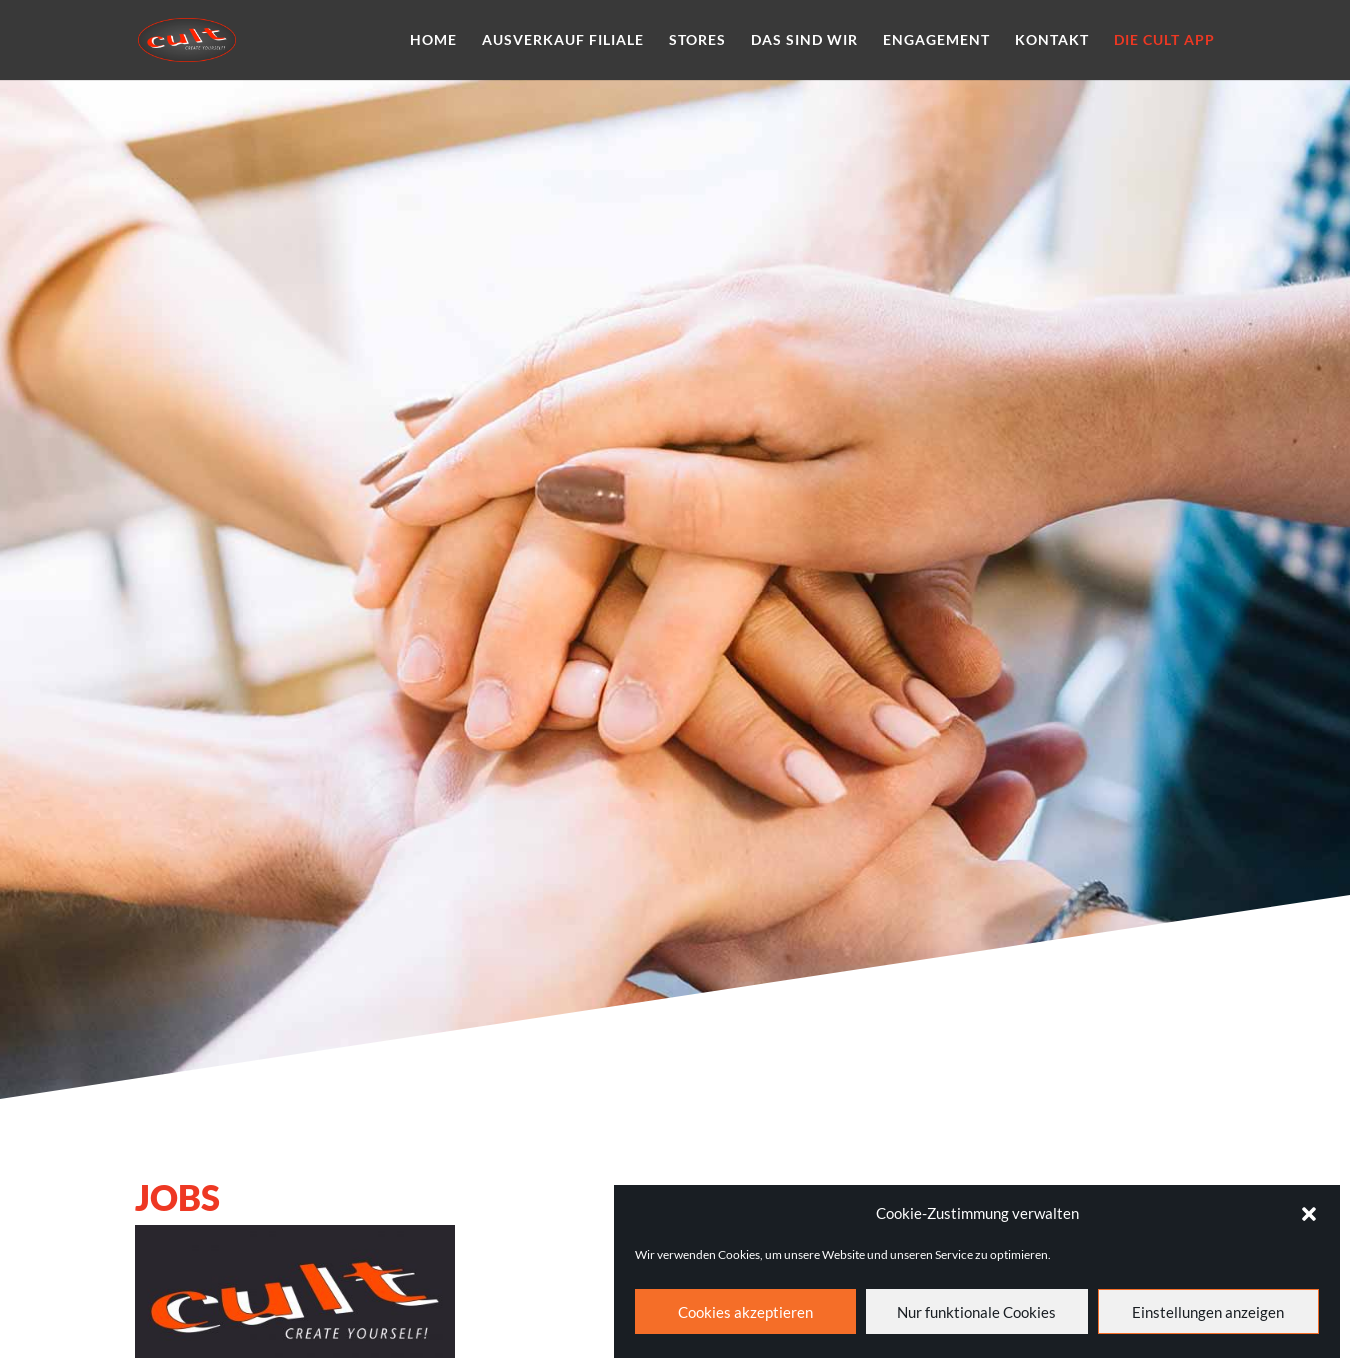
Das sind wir (804, 40)
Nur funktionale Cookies (976, 1323)
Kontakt (1052, 40)
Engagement (936, 40)
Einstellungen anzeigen (1208, 1323)
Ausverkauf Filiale (563, 40)
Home (433, 40)
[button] (1309, 1225)
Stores (697, 40)
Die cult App (1164, 40)
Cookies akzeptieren (745, 1323)
